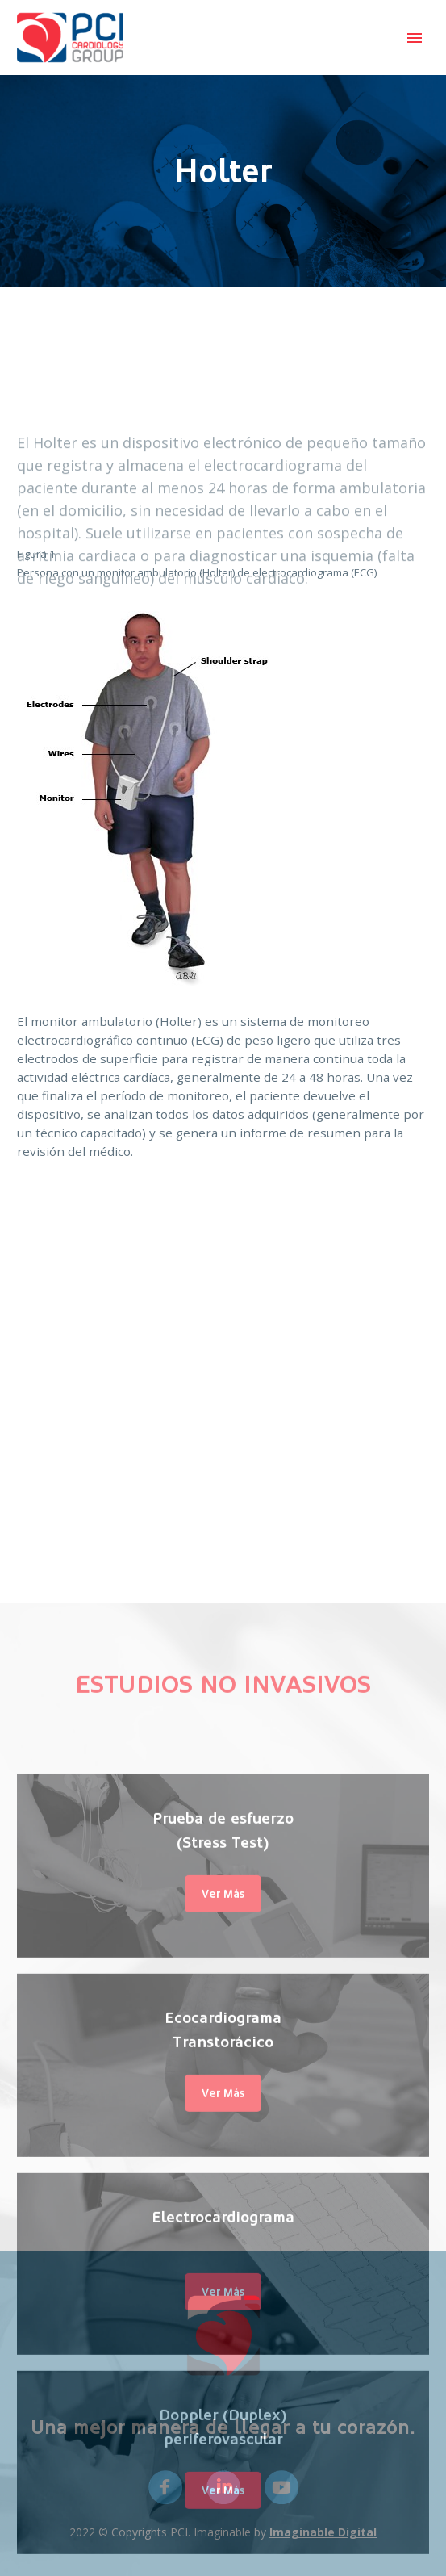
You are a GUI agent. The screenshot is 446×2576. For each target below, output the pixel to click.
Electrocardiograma (223, 2562)
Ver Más (223, 2239)
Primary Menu (414, 38)
